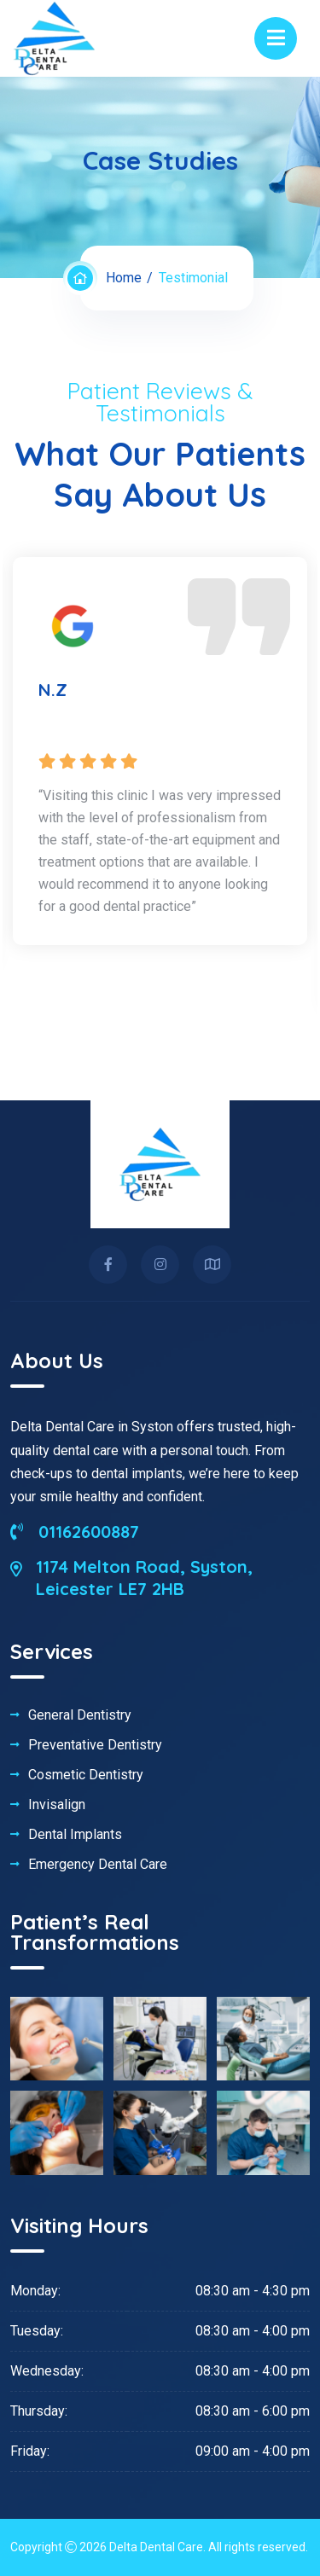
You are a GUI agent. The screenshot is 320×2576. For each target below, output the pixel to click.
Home (124, 278)
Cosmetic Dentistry (85, 1775)
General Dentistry (79, 1715)
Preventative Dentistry (95, 1745)
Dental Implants (75, 1835)
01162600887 (74, 1531)
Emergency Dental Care (97, 1864)
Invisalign (56, 1805)
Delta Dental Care (156, 2547)
